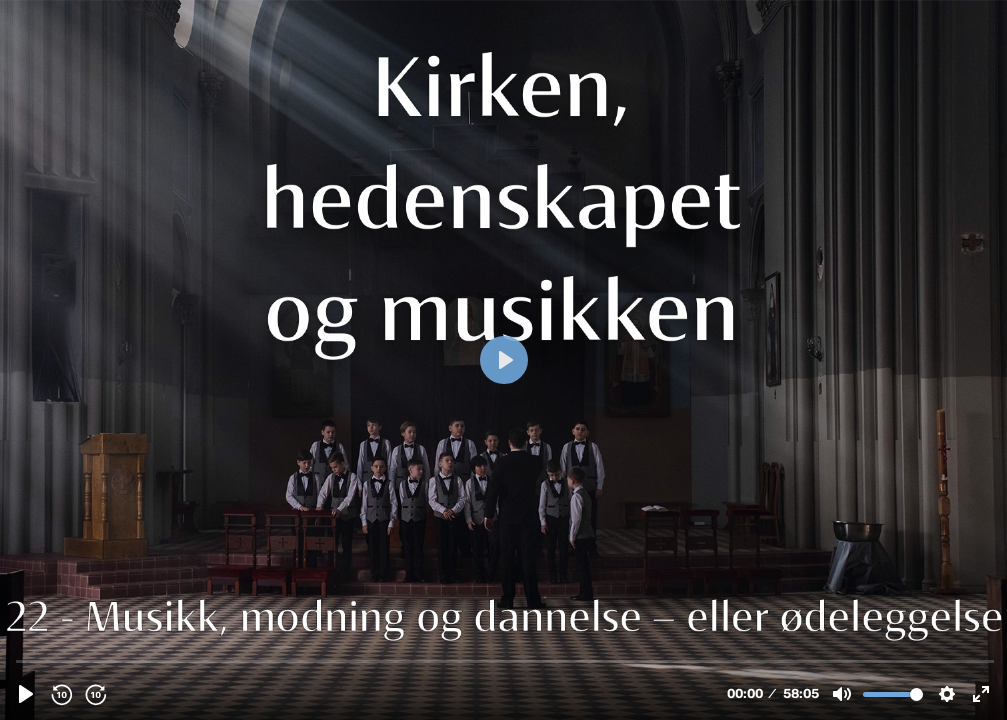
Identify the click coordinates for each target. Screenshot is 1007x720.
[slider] (505, 660)
